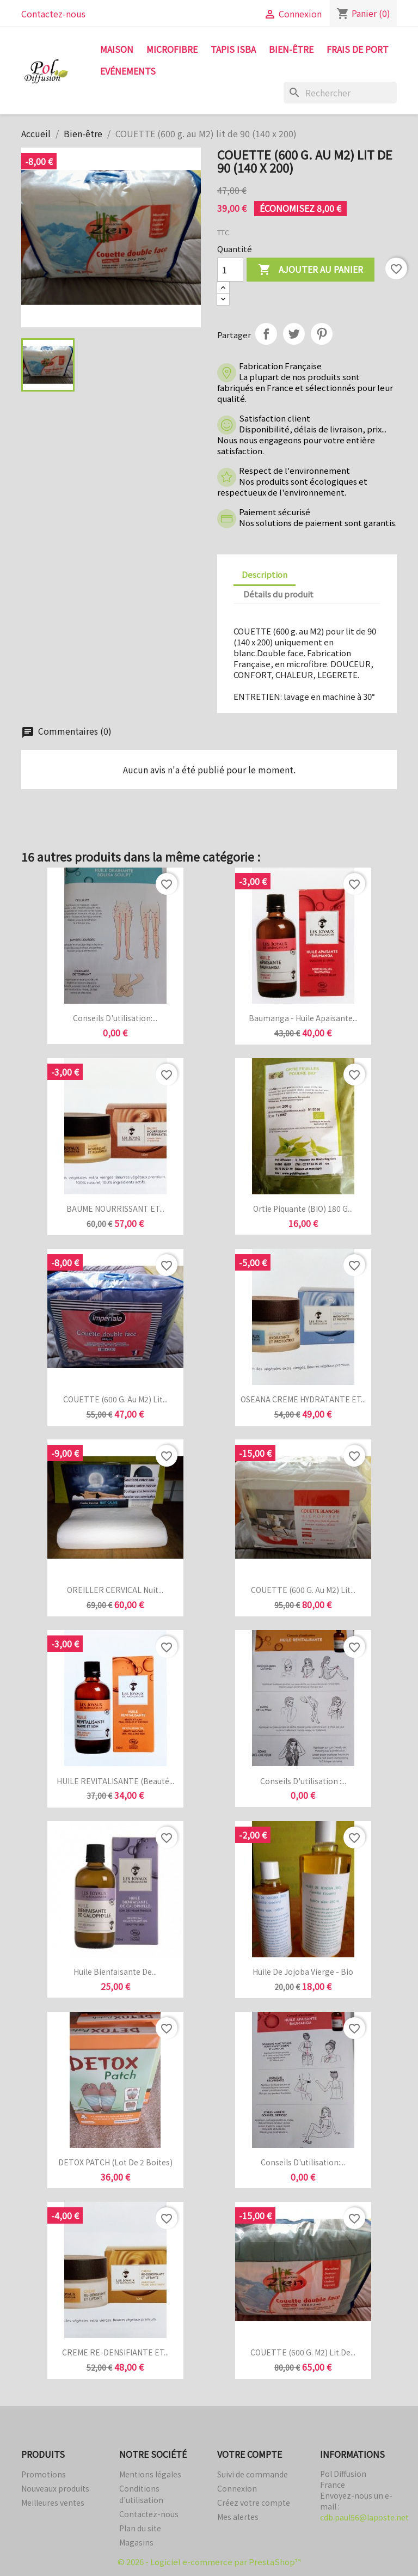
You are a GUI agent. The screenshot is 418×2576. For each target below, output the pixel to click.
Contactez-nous (53, 13)
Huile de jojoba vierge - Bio (303, 1971)
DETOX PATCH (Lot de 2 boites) (115, 2162)
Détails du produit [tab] (278, 594)
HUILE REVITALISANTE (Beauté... (115, 1780)
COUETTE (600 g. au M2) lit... (115, 1399)
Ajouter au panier (310, 270)
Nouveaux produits (55, 2488)
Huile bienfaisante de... (115, 1971)
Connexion (237, 2488)
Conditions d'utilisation (141, 2494)
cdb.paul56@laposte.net (364, 2517)
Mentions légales (150, 2474)
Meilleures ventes (52, 2502)
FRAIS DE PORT (358, 49)
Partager (266, 334)
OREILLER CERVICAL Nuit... (115, 1589)
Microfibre (172, 49)
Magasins (136, 2542)
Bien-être (291, 49)
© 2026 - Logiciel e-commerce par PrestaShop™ (209, 2561)
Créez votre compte (253, 2502)
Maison (116, 49)
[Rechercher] (340, 92)
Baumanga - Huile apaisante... (303, 1017)
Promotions (43, 2474)
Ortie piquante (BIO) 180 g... (303, 1208)
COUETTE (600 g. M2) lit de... (302, 2352)
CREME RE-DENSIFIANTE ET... (115, 2352)
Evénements (128, 70)
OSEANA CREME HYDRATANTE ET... (303, 1399)
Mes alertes (238, 2516)
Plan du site (140, 2528)
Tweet (294, 334)
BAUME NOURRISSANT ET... (115, 1208)
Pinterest (322, 334)
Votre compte (249, 2454)
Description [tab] (264, 574)
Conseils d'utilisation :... (303, 1780)
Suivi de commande (252, 2474)
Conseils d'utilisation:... (115, 1017)
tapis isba (233, 49)
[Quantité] (230, 270)
